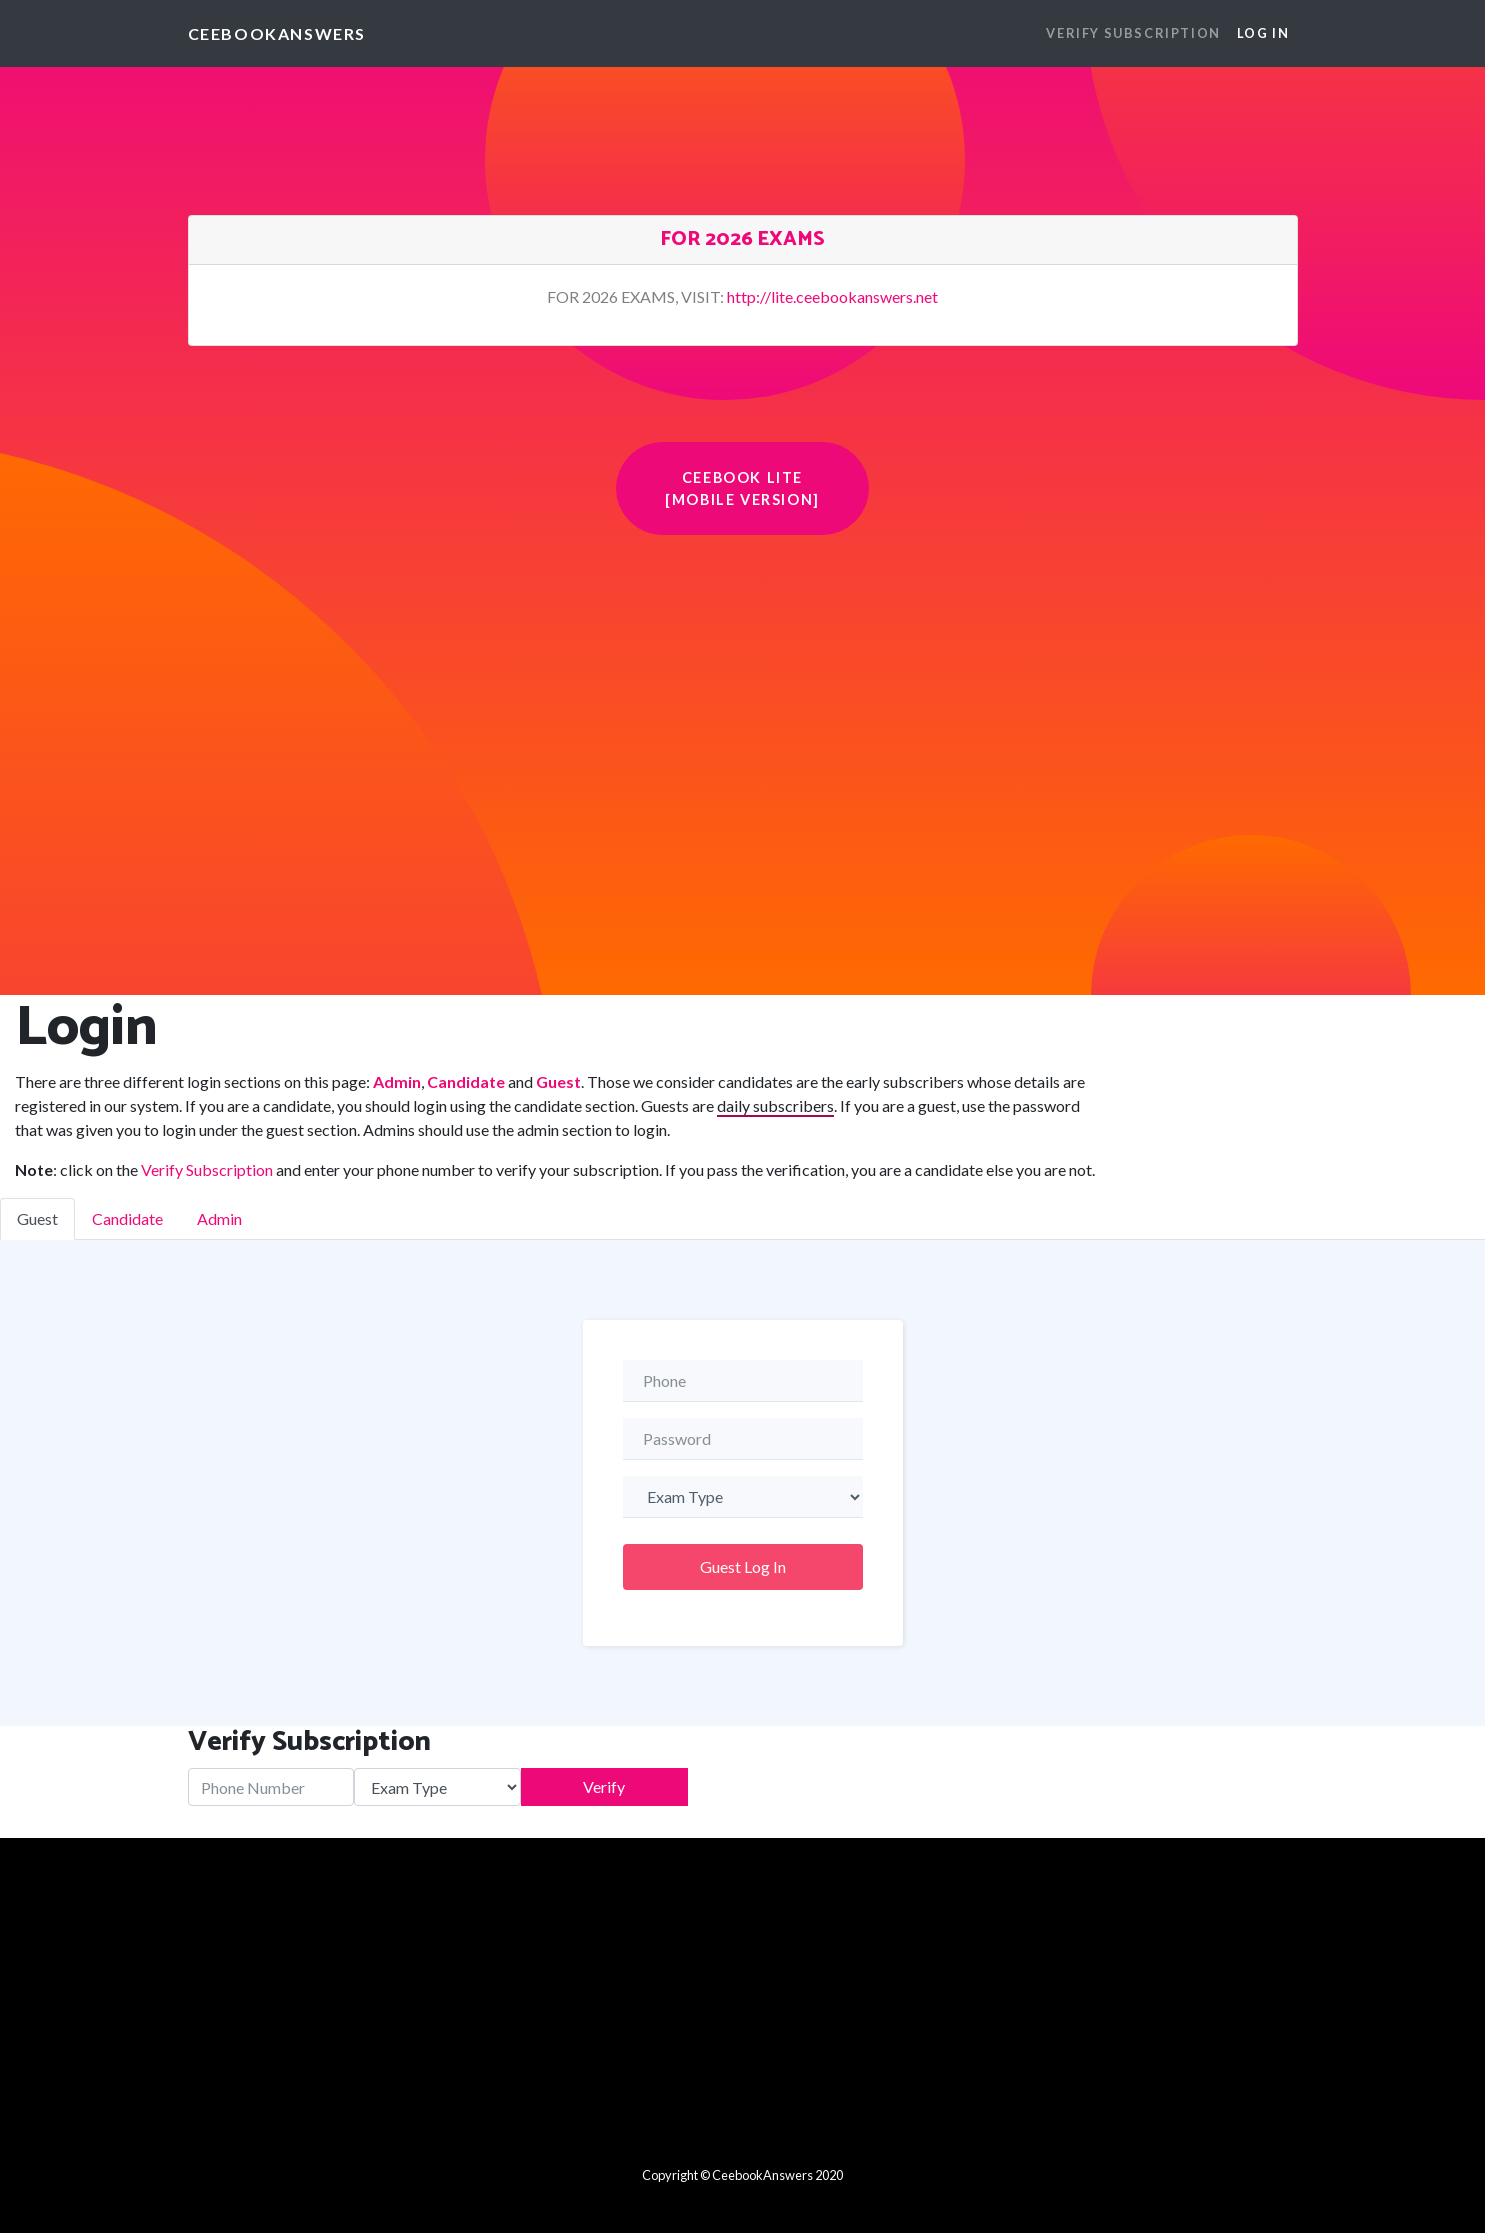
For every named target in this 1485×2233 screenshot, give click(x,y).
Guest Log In (743, 1566)
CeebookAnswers (277, 33)
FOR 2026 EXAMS (742, 239)
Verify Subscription (207, 1169)
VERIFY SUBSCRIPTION (1133, 33)
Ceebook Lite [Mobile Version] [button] (742, 488)
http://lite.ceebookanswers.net (832, 296)
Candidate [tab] (127, 1218)
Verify (604, 1786)
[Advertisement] (743, 685)
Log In (1263, 33)
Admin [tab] (219, 1218)
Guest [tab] (37, 1218)
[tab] (743, 240)
